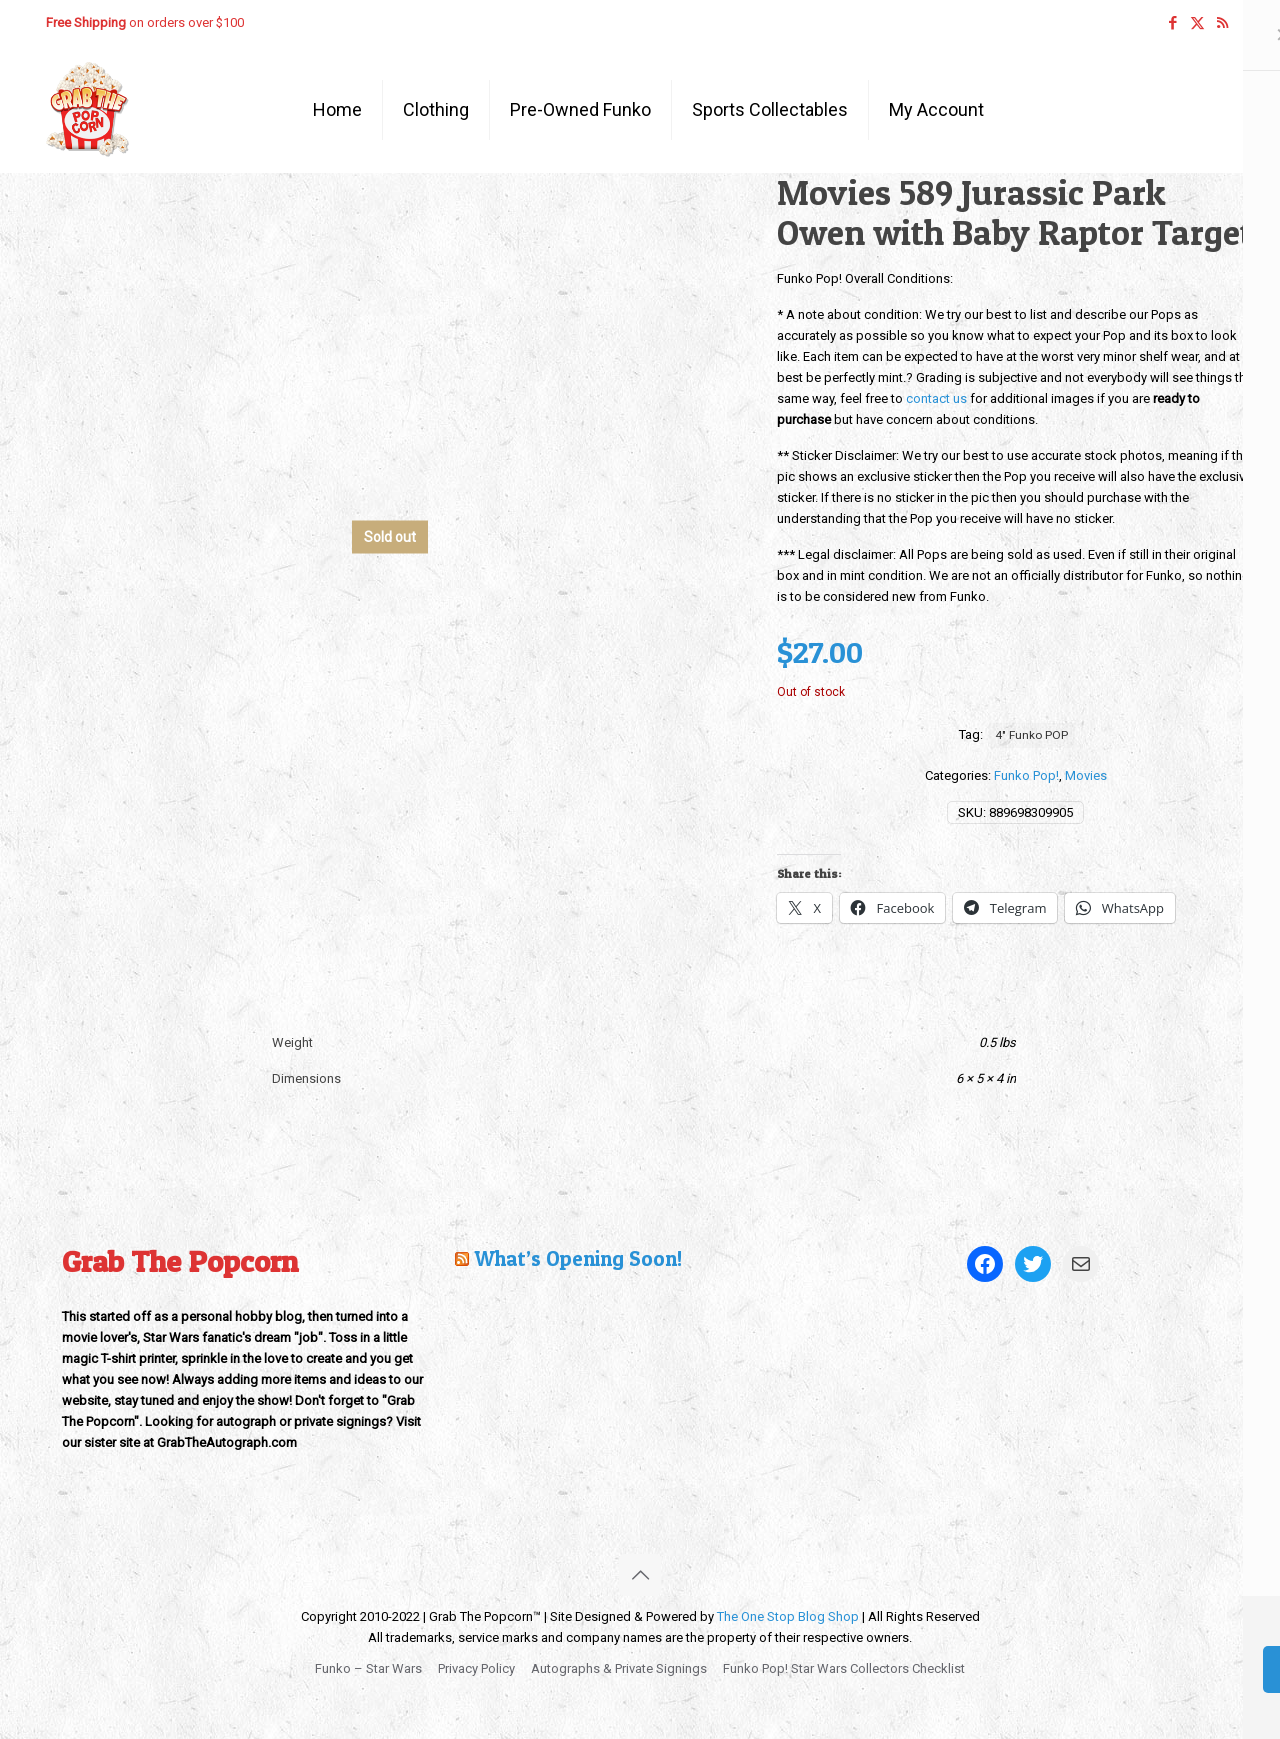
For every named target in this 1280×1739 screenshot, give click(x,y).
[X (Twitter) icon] (1197, 23)
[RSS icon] (1222, 23)
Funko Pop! (1026, 775)
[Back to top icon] (640, 1575)
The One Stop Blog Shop (788, 1616)
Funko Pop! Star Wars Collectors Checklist (844, 1668)
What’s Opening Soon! (578, 1258)
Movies (1086, 775)
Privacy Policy (476, 1668)
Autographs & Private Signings (619, 1668)
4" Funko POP (1031, 735)
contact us (936, 398)
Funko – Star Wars (368, 1668)
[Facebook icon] (1172, 23)
